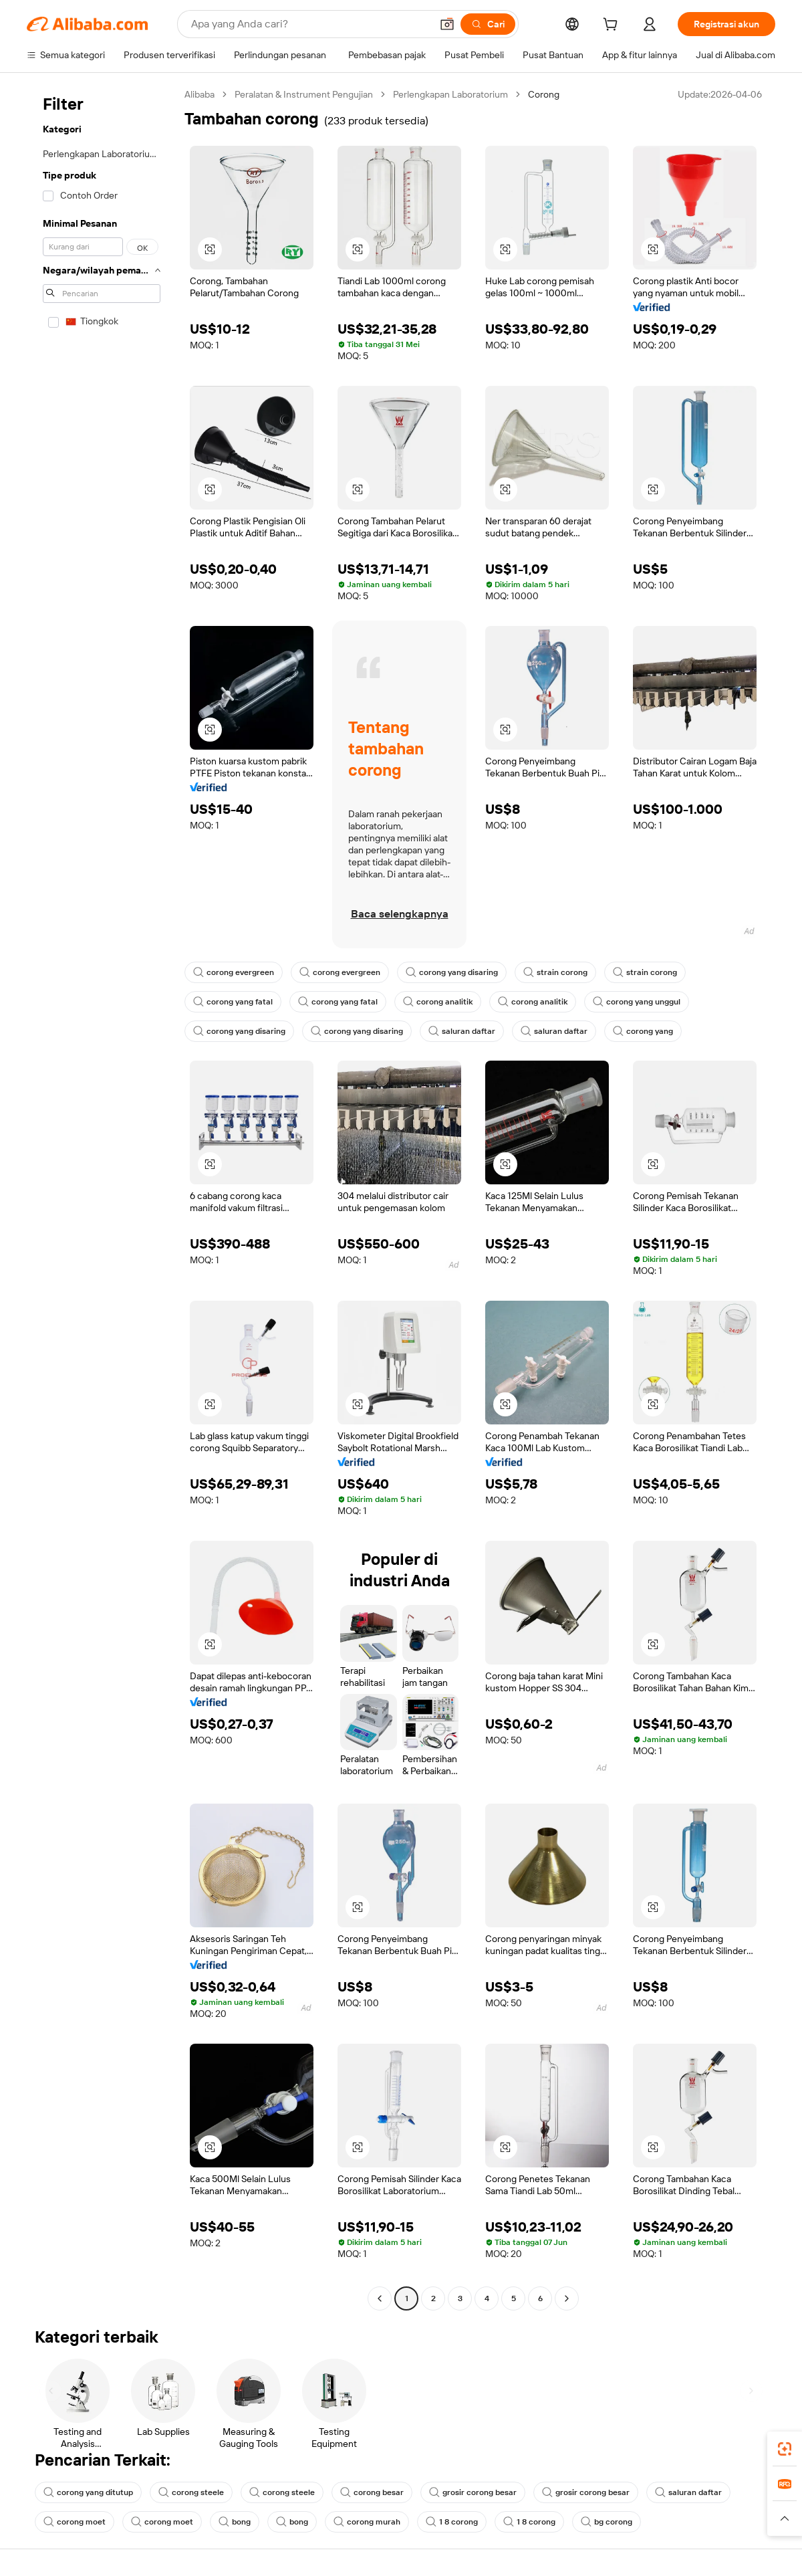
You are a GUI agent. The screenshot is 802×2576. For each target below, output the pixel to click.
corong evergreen (233, 972)
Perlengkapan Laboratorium (450, 94)
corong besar (372, 2492)
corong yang (643, 1031)
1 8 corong (452, 2521)
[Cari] (487, 24)
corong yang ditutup (88, 2492)
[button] (447, 24)
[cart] (613, 26)
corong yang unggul (636, 1001)
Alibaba (199, 94)
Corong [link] (543, 94)
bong (235, 2521)
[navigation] (101, 1198)
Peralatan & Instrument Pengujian (304, 94)
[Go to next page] (567, 2298)
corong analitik (438, 1001)
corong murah (366, 2521)
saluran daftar (461, 1031)
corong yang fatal (233, 1001)
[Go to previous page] (380, 2298)
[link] (784, 2449)
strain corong (555, 972)
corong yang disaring (452, 972)
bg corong (606, 2521)
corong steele (191, 2492)
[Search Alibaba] (309, 24)
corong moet (74, 2521)
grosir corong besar (473, 2492)
